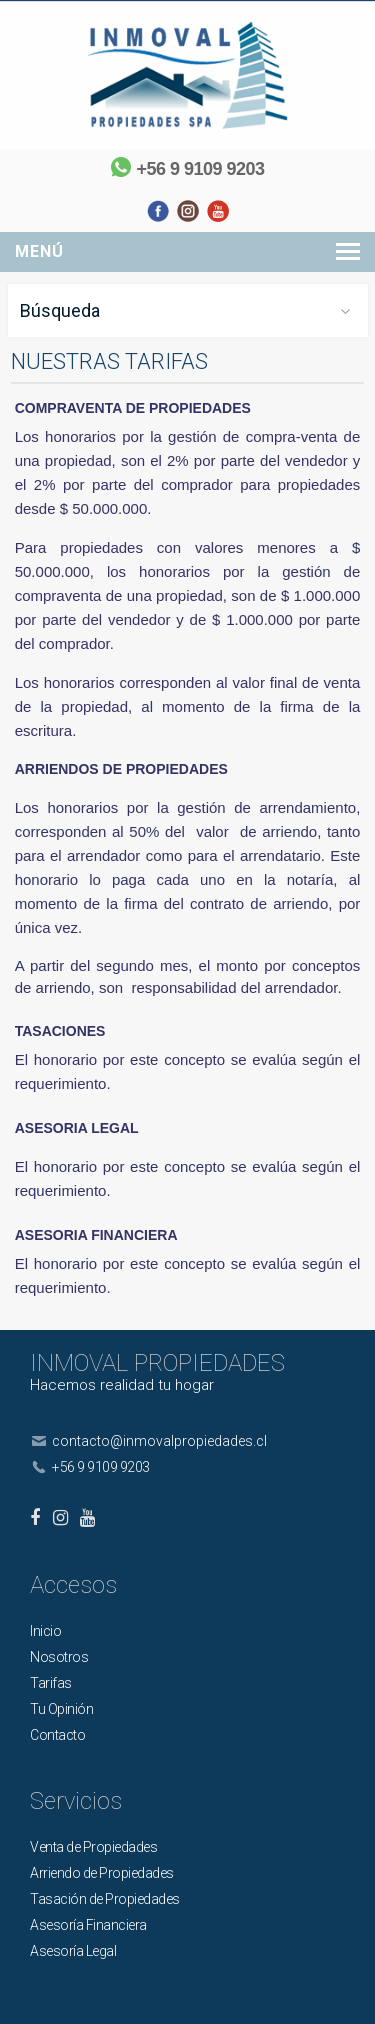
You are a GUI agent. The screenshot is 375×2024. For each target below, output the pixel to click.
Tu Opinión (61, 1709)
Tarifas (51, 1683)
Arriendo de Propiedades (102, 1873)
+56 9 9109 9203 (200, 169)
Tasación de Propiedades (105, 1899)
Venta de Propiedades (93, 1847)
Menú (39, 251)
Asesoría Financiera (88, 1925)
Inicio (45, 1631)
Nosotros (59, 1657)
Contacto (57, 1735)
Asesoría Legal (73, 1951)
